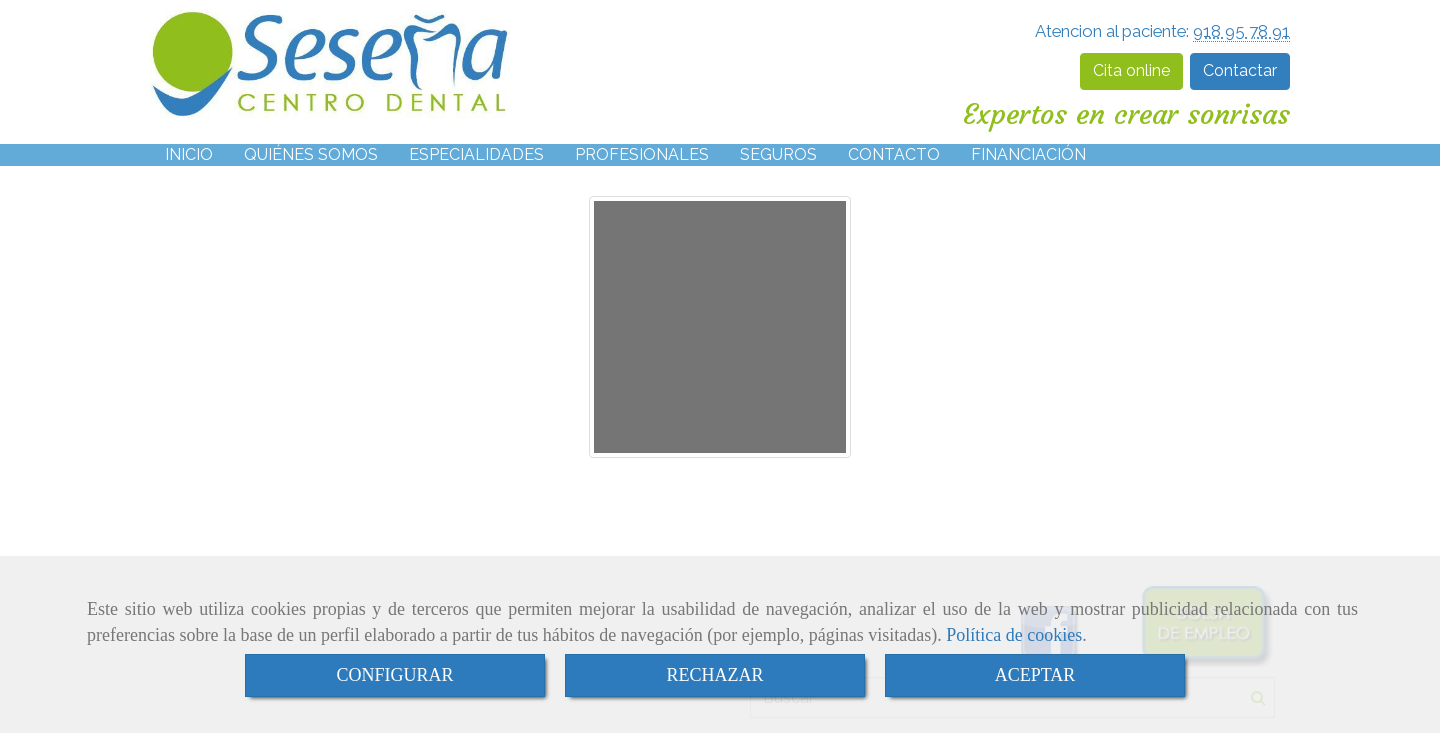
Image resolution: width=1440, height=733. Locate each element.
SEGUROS (778, 154)
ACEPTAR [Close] (1035, 675)
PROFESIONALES (642, 154)
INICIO (189, 154)
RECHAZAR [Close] (714, 675)
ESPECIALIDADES (476, 154)
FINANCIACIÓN (1028, 154)
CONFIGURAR (394, 675)
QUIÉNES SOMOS (311, 154)
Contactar (1240, 70)
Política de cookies (1014, 635)
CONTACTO (894, 154)
